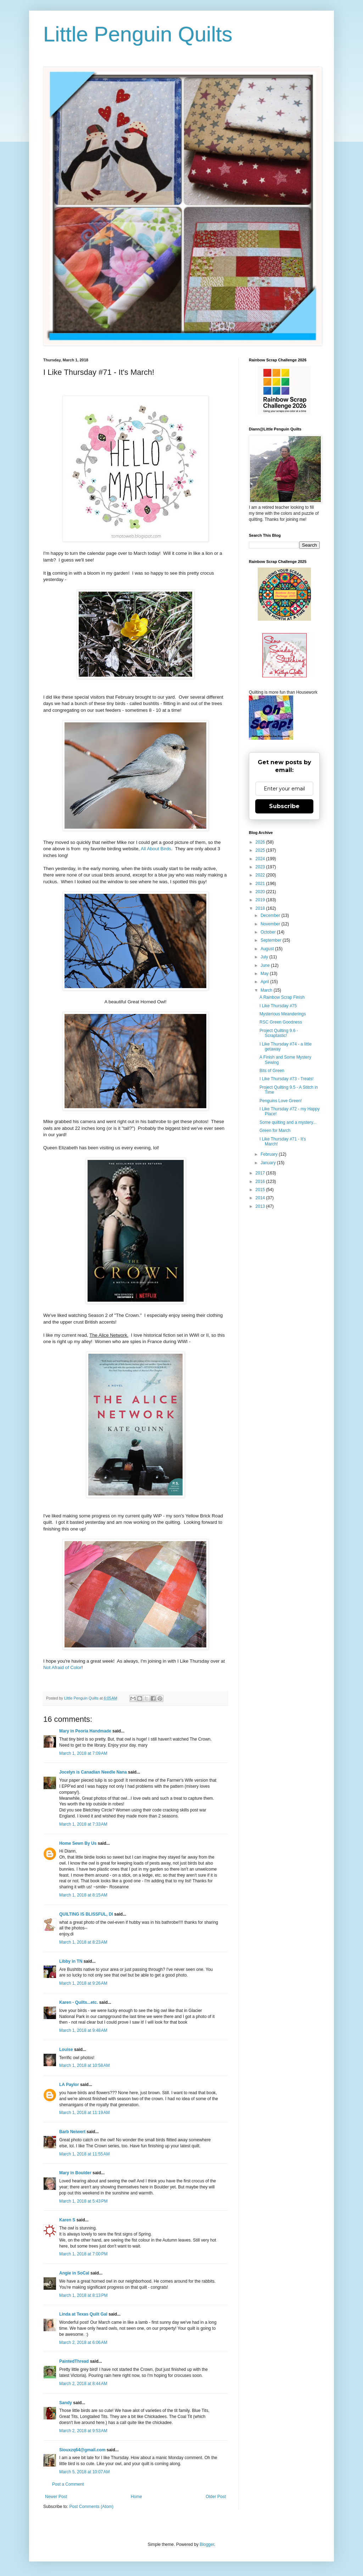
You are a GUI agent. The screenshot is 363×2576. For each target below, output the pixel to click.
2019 (261, 899)
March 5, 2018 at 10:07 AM (84, 2471)
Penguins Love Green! (280, 1100)
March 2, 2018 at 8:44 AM (83, 2383)
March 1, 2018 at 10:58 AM (84, 2065)
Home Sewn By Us (77, 1843)
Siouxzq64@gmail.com (82, 2449)
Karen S (67, 2219)
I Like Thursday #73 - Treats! (286, 1078)
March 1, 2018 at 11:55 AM (84, 2154)
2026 (261, 842)
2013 (261, 1206)
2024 (261, 858)
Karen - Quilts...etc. (78, 2002)
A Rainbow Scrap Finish (282, 997)
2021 (261, 883)
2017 (261, 1173)
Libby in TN (70, 1961)
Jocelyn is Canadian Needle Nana (93, 1772)
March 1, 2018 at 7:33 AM (83, 1824)
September (272, 940)
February (270, 1154)
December (271, 915)
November (271, 923)
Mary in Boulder (75, 2172)
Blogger (207, 2544)
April (265, 981)
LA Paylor (69, 2084)
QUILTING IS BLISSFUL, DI (86, 1914)
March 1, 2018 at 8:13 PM (83, 2295)
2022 (261, 875)
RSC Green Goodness (280, 1022)
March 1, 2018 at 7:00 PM (83, 2253)
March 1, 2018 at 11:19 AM (84, 2112)
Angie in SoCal (74, 2273)
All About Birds (156, 848)
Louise (66, 2049)
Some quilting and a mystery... (288, 1122)
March (267, 990)
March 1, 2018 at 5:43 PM (83, 2201)
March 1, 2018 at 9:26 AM (83, 1983)
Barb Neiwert (72, 2131)
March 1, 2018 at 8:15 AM (83, 1895)
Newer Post (56, 2496)
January (269, 1162)
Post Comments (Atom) (91, 2506)
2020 (261, 891)
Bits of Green (271, 1070)
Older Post (216, 2496)
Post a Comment (68, 2484)
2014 (261, 1197)
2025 (261, 850)
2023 (261, 866)
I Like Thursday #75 (278, 1005)
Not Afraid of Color (62, 1667)
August (268, 948)
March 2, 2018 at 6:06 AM (83, 2342)
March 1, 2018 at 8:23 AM (83, 1942)
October (269, 932)
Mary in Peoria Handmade (85, 1731)
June (266, 965)
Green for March (274, 1130)
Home (136, 2496)
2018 (261, 908)
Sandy (65, 2402)
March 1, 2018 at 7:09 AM (83, 1753)
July (265, 956)
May (265, 973)
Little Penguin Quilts (138, 34)
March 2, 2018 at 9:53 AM (83, 2430)
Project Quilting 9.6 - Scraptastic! (278, 1033)
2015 (261, 1189)
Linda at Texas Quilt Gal (83, 2314)
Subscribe (284, 806)
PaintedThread (74, 2361)
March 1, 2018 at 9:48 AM (83, 2030)
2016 (261, 1181)
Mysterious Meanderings (282, 1013)
